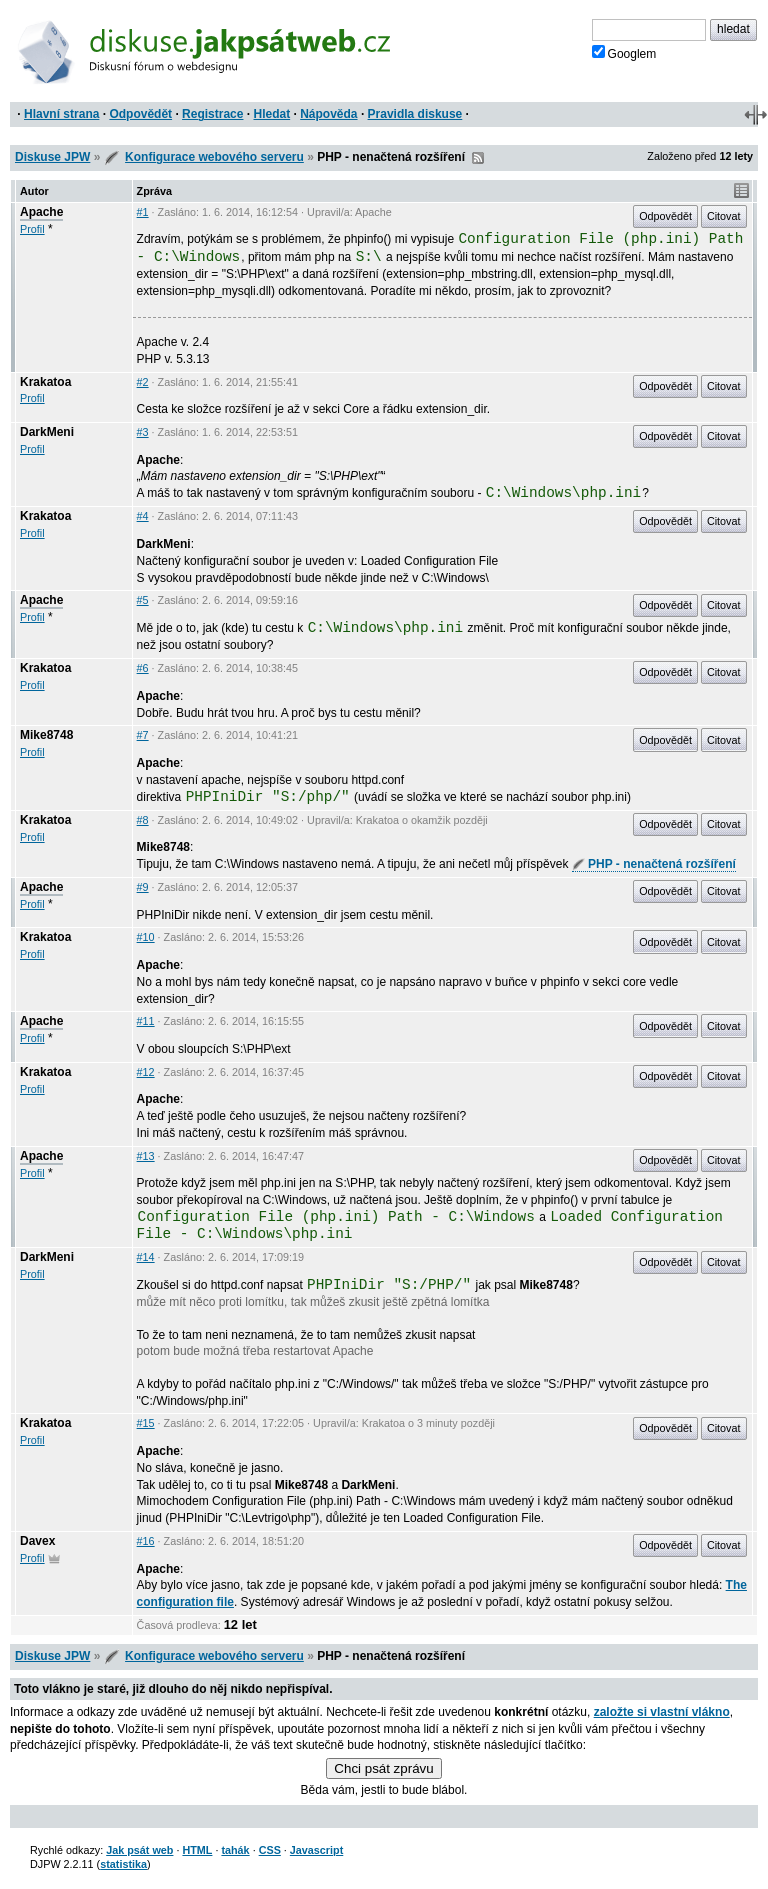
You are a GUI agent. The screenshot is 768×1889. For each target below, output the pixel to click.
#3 (143, 432)
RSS (478, 158)
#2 (143, 382)
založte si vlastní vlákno (662, 1712)
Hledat (271, 114)
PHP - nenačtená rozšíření (654, 864)
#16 (146, 1541)
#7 (143, 735)
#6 (143, 668)
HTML (197, 1850)
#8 (143, 820)
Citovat (724, 216)
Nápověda (328, 114)
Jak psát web (139, 1850)
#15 (146, 1423)
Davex (37, 1541)
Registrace (212, 114)
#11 (146, 1021)
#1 (143, 212)
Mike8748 (46, 735)
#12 (146, 1072)
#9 (143, 887)
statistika (123, 1864)
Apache (41, 212)
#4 (143, 516)
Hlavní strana (61, 114)
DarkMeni (47, 432)
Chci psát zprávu (383, 1768)
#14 (146, 1257)
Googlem (624, 53)
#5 (143, 600)
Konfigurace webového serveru (214, 157)
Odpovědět (140, 114)
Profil (32, 229)
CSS (270, 1850)
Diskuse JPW (52, 157)
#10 (146, 937)
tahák (235, 1850)
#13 (146, 1156)
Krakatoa (45, 382)
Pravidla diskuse (415, 114)
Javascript (316, 1850)
